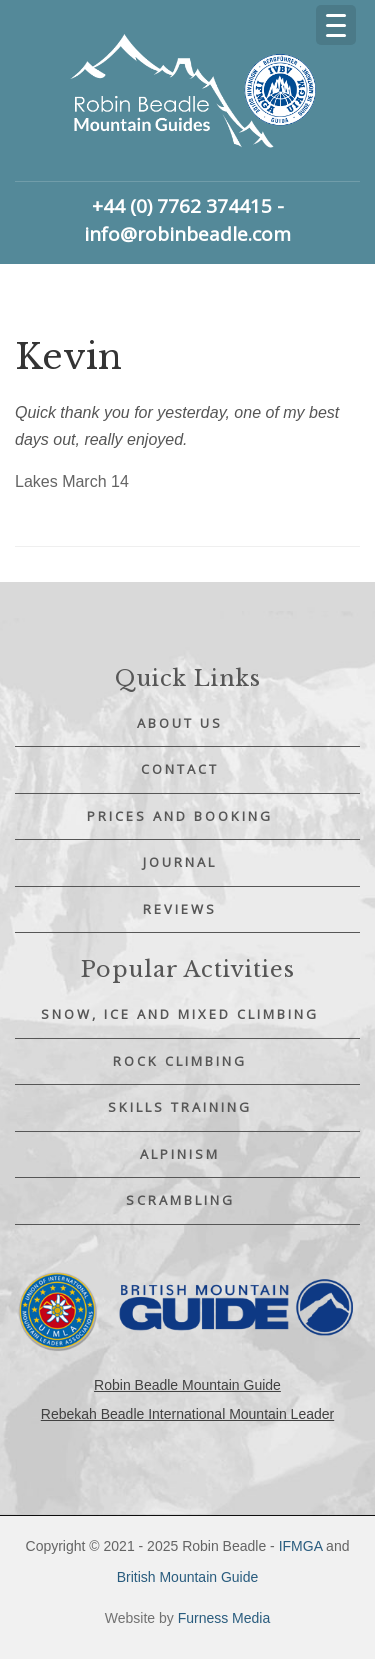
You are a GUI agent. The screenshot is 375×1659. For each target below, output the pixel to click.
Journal (180, 862)
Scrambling (180, 1200)
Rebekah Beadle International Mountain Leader (187, 1414)
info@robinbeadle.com (187, 234)
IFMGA (301, 1546)
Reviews (180, 909)
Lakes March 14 (72, 481)
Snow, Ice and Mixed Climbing (180, 1014)
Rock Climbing (180, 1061)
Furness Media (224, 1618)
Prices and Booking (180, 816)
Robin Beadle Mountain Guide (187, 1385)
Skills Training (180, 1107)
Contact (180, 769)
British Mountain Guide (188, 1577)
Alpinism (180, 1154)
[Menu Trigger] (336, 25)
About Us (180, 723)
